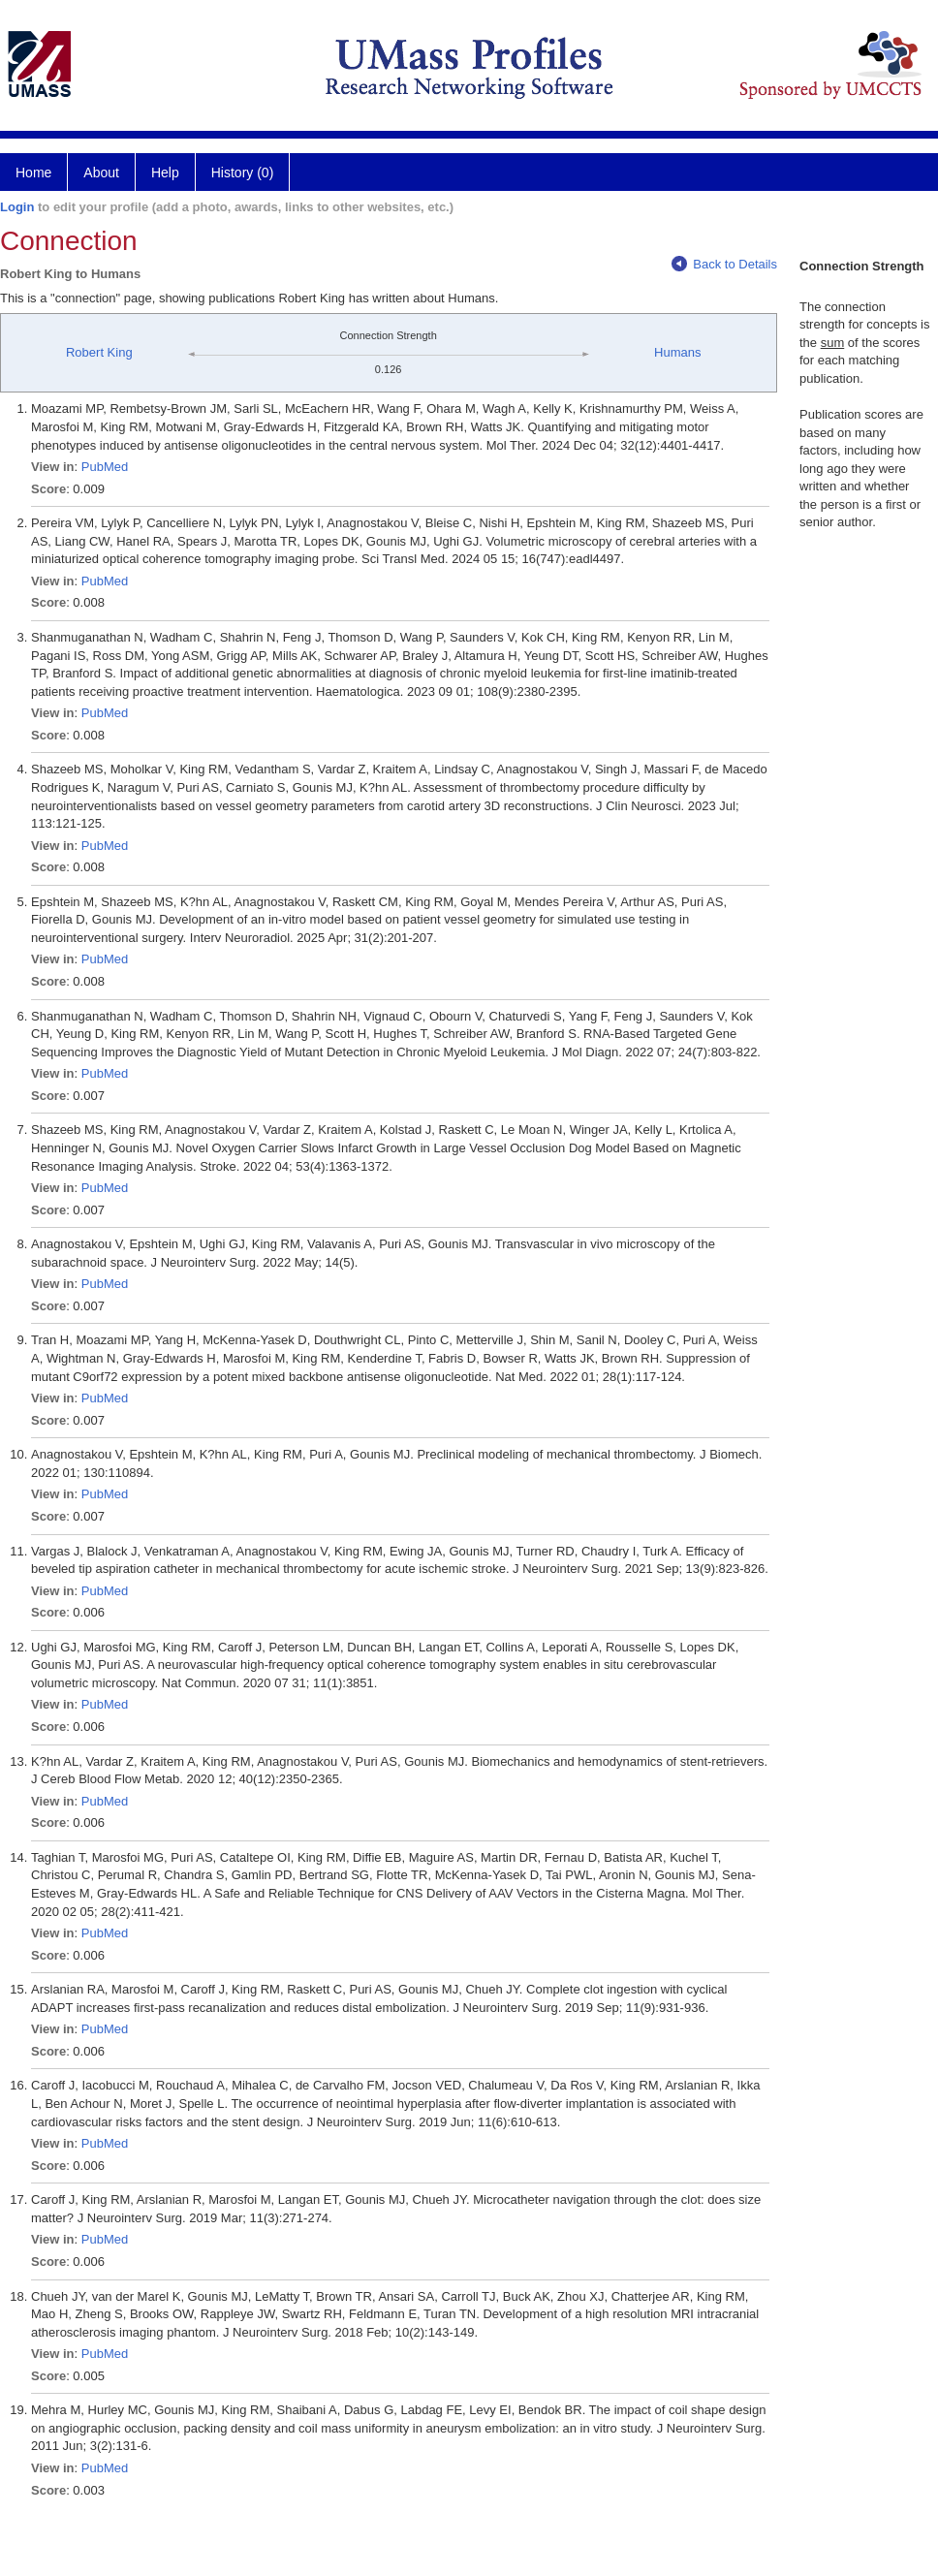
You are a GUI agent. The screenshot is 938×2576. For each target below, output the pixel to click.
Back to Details (724, 264)
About (101, 172)
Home (33, 172)
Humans (677, 352)
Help (165, 172)
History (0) (242, 172)
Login (17, 207)
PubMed (104, 466)
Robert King (99, 352)
